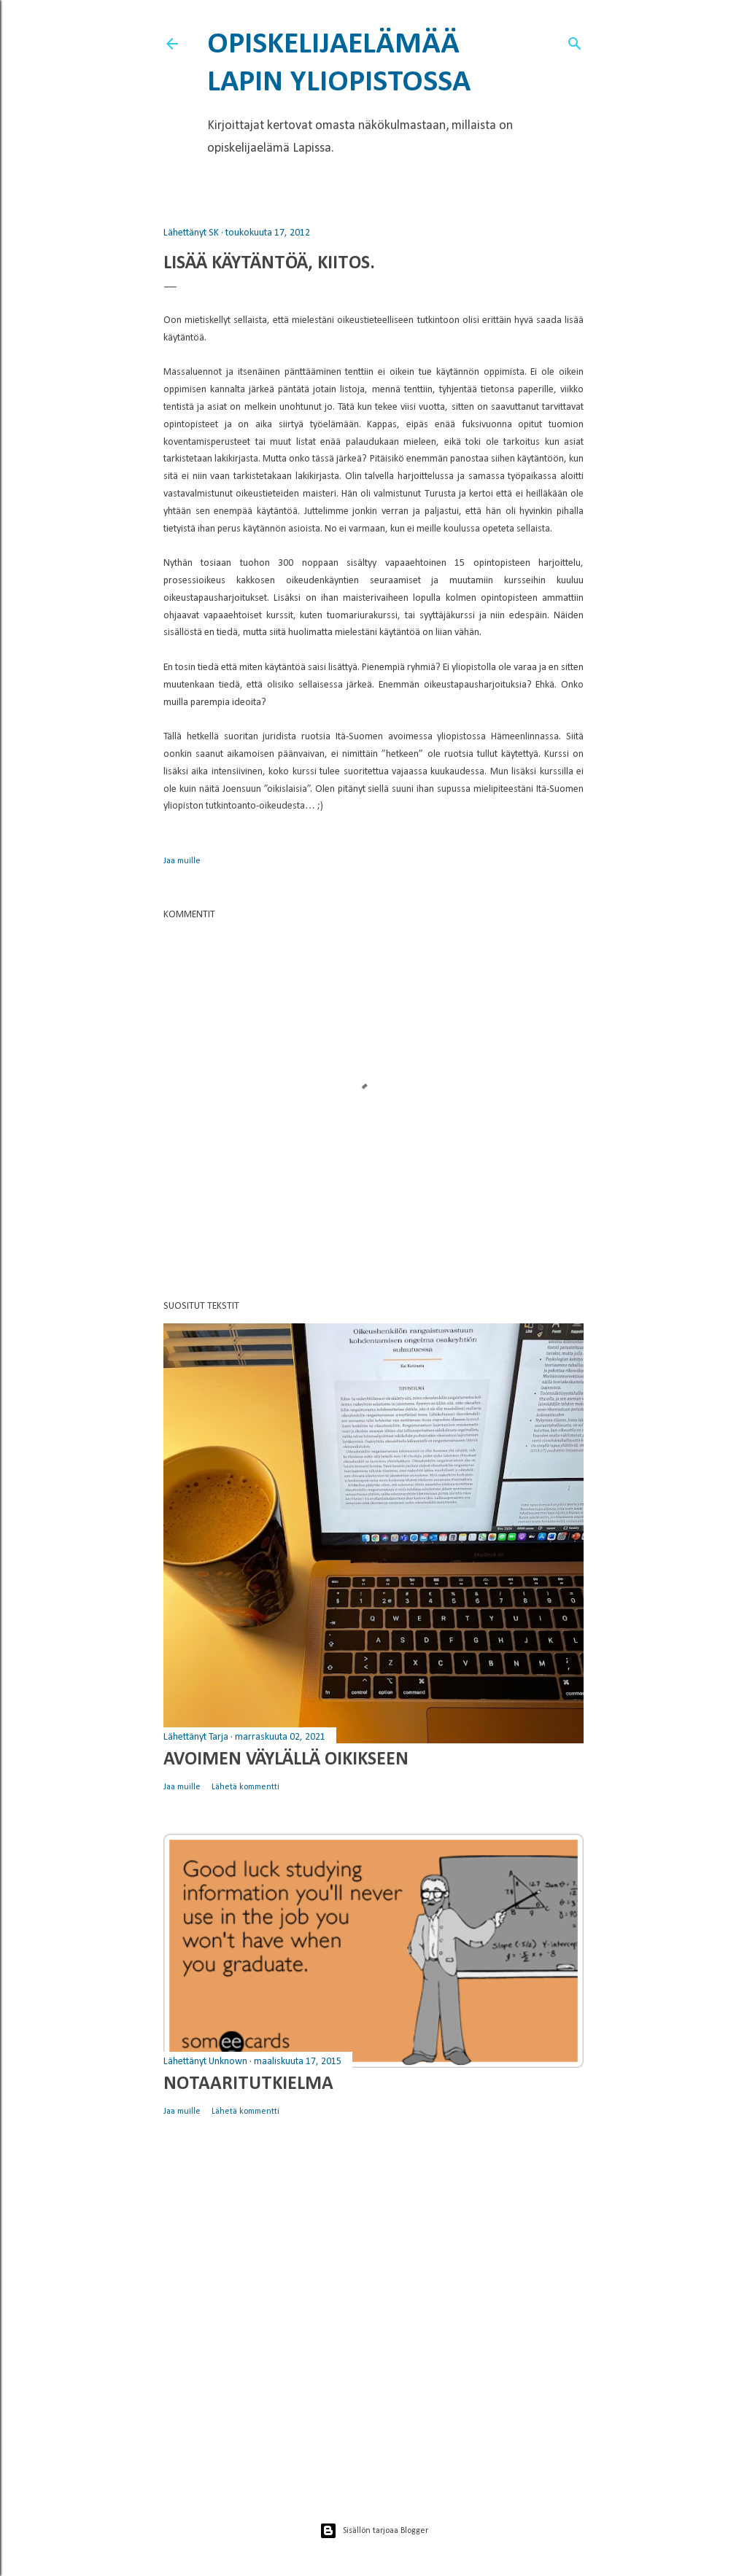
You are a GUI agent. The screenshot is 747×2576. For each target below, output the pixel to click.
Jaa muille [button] (182, 861)
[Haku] (575, 41)
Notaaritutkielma (248, 2084)
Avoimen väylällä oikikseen (286, 1760)
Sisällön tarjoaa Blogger (374, 2531)
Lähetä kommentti (245, 1787)
